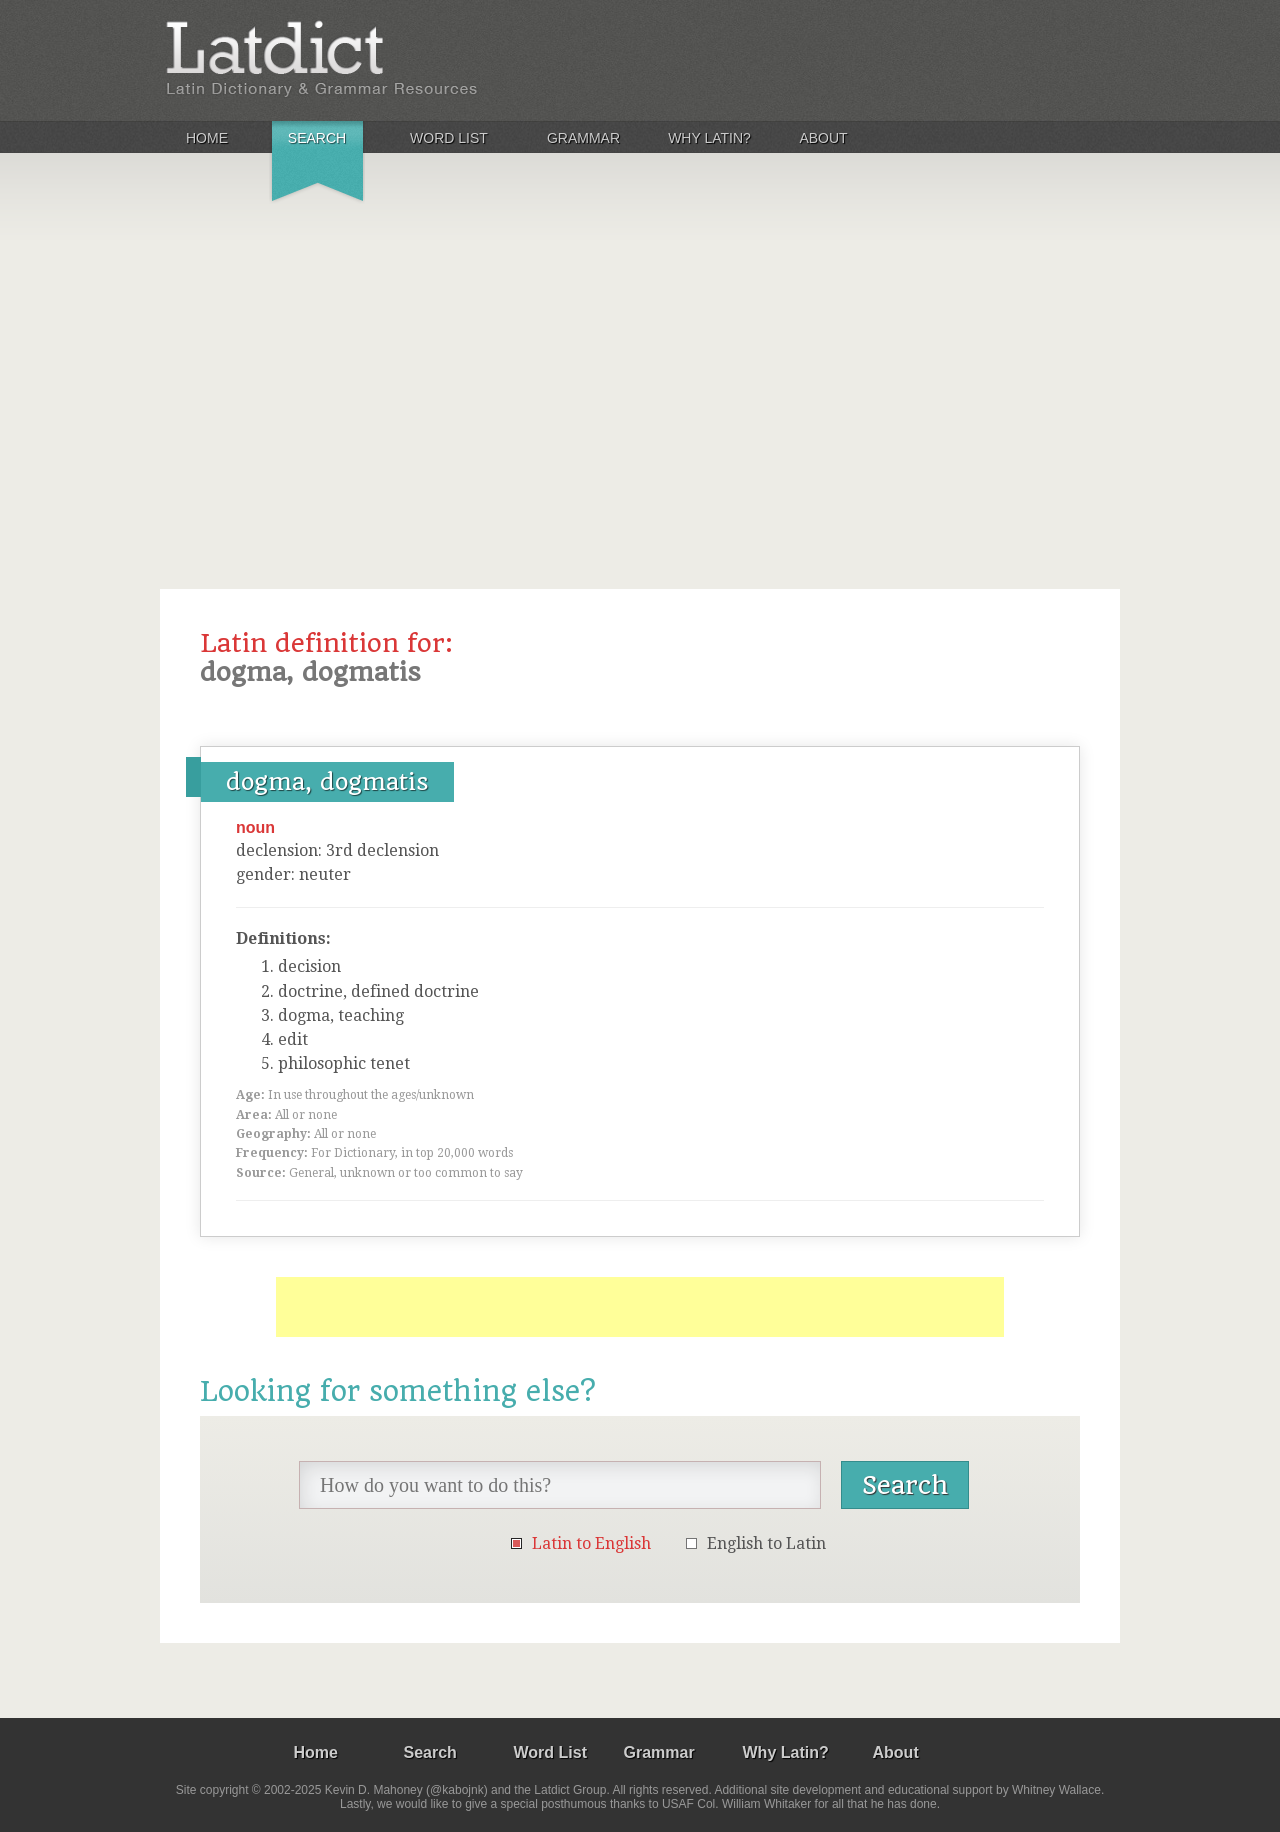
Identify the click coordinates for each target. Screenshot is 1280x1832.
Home (207, 138)
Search (317, 138)
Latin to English (591, 1543)
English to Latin (766, 1543)
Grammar (583, 138)
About (823, 138)
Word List (449, 138)
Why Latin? (709, 138)
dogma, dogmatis (327, 782)
